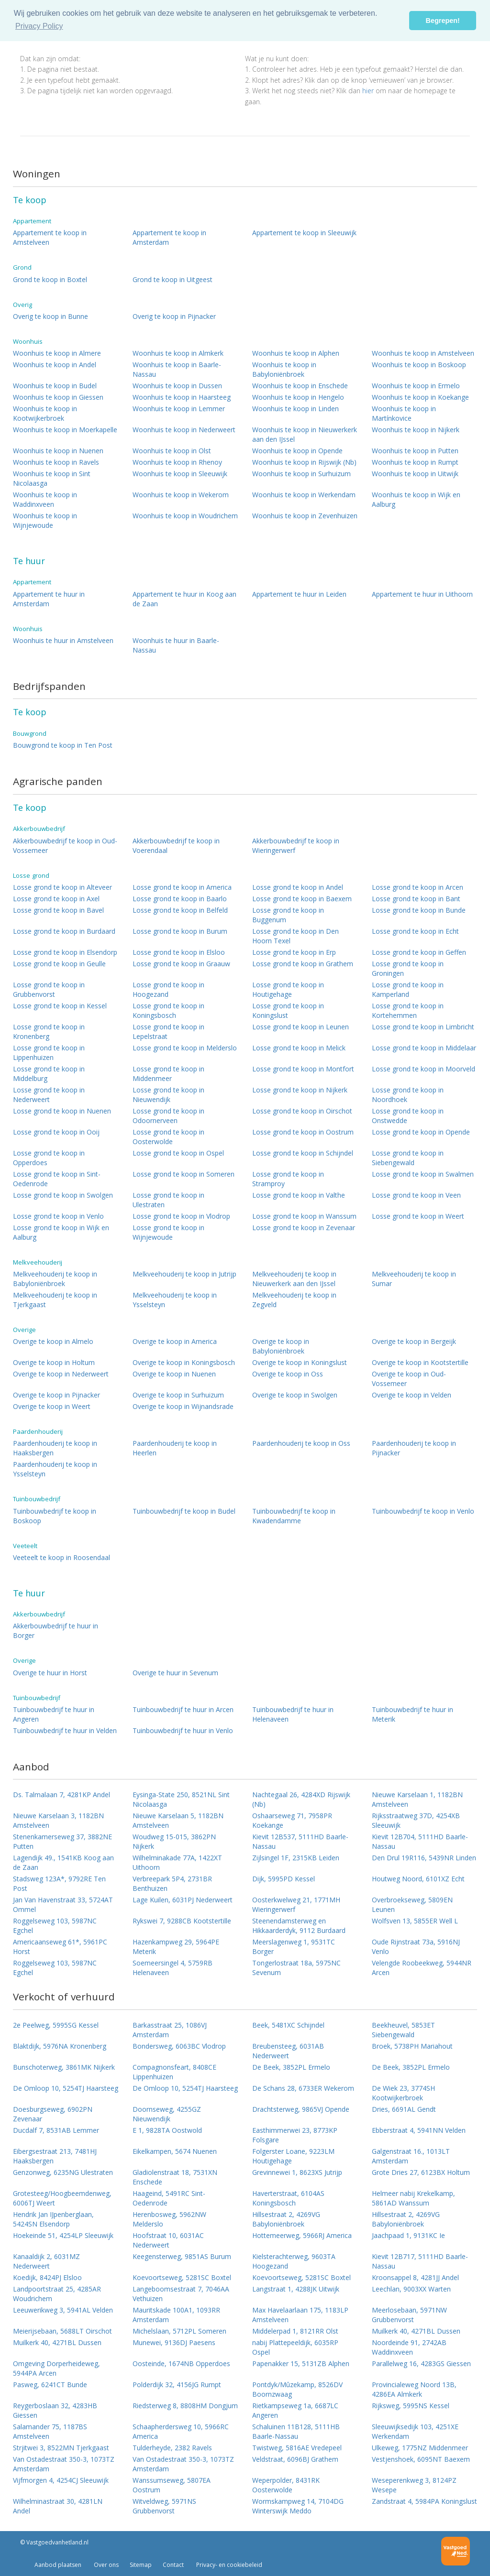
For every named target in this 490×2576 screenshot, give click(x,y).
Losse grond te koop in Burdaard (64, 931)
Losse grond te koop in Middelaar (424, 1047)
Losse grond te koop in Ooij (56, 1131)
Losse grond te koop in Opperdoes (49, 1157)
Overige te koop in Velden (411, 1394)
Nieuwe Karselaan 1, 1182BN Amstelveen (417, 1799)
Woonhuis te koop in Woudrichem (185, 515)
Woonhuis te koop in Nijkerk (415, 429)
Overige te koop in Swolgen (294, 1394)
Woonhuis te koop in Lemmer (179, 408)
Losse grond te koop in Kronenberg (49, 1031)
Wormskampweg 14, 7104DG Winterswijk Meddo (298, 2506)
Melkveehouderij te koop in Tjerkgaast (55, 1299)
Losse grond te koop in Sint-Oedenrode (56, 1178)
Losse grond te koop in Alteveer (62, 887)
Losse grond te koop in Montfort (303, 1068)
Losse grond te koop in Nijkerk (299, 1089)
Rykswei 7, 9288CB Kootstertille (182, 1920)
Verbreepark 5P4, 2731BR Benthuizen (172, 1883)
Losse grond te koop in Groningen (408, 968)
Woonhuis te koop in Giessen (58, 397)
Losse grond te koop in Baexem (302, 898)
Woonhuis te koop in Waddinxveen (45, 499)
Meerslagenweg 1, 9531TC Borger (293, 1946)
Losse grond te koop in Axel (56, 898)
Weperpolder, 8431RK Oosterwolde (286, 2485)
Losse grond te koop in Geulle (59, 963)
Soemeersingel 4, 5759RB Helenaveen (172, 1967)
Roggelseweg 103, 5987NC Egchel (55, 1925)
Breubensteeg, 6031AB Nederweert (288, 2050)
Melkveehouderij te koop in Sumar (414, 1278)
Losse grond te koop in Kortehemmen (408, 1010)
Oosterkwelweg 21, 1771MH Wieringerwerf (296, 1904)
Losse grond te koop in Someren (183, 1174)
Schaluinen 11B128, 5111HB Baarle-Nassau (296, 2431)
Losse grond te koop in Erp (294, 952)
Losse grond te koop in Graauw (181, 963)
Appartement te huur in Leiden (299, 594)
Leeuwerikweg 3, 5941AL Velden (63, 2309)
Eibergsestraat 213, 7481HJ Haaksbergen (55, 2156)
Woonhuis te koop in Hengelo (298, 397)
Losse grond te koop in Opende (421, 1131)
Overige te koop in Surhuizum (178, 1394)
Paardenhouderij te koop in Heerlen (175, 1448)
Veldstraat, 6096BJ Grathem (295, 2459)
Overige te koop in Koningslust (299, 1362)
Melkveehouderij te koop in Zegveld (294, 1299)
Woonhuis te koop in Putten (415, 450)
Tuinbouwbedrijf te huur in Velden (65, 1730)
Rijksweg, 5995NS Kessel (410, 2405)
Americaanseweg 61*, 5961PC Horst (60, 1946)
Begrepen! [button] (443, 20)
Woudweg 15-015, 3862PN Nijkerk (174, 1841)
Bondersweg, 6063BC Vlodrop (179, 2046)
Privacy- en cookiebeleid (228, 2565)
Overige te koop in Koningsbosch (184, 1362)
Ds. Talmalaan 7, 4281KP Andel (61, 1794)
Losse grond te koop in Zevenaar (303, 1227)
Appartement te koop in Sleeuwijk (304, 232)
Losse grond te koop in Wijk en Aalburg (61, 1232)
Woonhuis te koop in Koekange (420, 397)
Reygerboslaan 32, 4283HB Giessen (55, 2410)
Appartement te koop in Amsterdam (169, 237)
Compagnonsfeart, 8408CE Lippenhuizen (174, 2072)
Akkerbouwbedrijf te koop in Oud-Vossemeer (65, 845)
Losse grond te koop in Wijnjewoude (168, 1232)
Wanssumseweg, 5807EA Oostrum (172, 2485)
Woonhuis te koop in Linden (295, 408)
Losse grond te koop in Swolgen (63, 1195)
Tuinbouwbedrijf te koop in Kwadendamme (293, 1515)
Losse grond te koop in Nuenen (62, 1110)
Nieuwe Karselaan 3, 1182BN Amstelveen (58, 1820)
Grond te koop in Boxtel (50, 279)
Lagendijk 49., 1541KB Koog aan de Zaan (63, 1862)
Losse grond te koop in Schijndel (302, 1152)
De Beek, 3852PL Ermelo (291, 2067)
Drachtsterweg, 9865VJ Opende (300, 2109)
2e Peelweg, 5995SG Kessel (56, 2025)
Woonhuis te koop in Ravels (56, 462)
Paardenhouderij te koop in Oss (301, 1443)
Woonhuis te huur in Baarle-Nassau (176, 645)
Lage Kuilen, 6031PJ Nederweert (183, 1899)
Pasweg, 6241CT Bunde (50, 2384)
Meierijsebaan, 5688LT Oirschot (62, 2331)
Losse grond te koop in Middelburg (49, 1073)
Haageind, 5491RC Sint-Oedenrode (169, 2198)
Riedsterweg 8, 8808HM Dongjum (185, 2405)
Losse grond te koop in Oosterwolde (168, 1136)
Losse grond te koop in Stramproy (288, 1178)
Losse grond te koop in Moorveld (423, 1068)
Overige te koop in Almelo (53, 1341)
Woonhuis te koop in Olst (172, 450)
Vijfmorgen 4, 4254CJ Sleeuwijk (61, 2480)
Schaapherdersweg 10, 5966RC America (181, 2431)
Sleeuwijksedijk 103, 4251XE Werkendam (415, 2431)
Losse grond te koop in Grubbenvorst (49, 989)
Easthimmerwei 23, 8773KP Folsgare (294, 2135)
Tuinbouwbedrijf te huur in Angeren (53, 1714)
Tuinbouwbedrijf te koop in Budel (184, 1511)
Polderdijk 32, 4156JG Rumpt (177, 2384)
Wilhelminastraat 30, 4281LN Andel (57, 2506)
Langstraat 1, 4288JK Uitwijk (295, 2288)
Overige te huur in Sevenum (175, 1672)
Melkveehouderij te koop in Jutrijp (184, 1273)
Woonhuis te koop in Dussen (177, 385)
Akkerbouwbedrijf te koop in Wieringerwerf (295, 845)
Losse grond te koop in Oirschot (302, 1110)
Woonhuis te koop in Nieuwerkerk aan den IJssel (304, 434)
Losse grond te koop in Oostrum (303, 1131)
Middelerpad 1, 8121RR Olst (295, 2331)
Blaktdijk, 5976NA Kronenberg (59, 2046)
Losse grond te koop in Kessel (60, 1005)
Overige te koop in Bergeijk (414, 1341)
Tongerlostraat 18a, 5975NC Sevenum (296, 1967)
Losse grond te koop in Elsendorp (65, 952)
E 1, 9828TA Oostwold (167, 2130)
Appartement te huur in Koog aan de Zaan (184, 598)
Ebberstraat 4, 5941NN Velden (419, 2130)
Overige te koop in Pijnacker (56, 1394)
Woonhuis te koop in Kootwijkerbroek (45, 413)
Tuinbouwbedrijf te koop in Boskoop (54, 1515)
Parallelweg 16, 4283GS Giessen (421, 2363)
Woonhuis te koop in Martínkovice (404, 413)
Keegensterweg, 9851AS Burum (182, 2256)
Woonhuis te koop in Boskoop (419, 364)
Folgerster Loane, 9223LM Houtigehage (293, 2156)
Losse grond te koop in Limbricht (423, 1026)
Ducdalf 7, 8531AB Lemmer (56, 2130)
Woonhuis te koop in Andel (54, 364)
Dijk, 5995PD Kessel (283, 1878)
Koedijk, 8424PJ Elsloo (47, 2277)
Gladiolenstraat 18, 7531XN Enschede (175, 2177)
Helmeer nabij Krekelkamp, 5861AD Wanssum (413, 2198)
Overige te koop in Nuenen (174, 1373)
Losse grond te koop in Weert (418, 1216)
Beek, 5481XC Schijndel (288, 2025)
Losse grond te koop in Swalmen (423, 1174)
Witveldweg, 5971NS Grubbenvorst (164, 2506)
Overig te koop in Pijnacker (174, 316)
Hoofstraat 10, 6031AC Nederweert (168, 2240)
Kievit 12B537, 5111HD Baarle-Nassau (300, 1841)
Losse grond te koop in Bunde (419, 910)
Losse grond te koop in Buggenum (288, 915)
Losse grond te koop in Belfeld (180, 910)
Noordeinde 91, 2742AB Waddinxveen (409, 2347)
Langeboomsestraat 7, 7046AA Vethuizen (181, 2293)
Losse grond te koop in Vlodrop (181, 1216)
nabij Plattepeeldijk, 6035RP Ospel (295, 2347)
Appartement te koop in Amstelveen (50, 237)
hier (368, 90)
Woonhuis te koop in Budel (55, 385)
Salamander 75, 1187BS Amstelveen (50, 2431)
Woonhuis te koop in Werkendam (304, 494)
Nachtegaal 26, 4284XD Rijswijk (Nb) (301, 1799)
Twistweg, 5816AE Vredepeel (297, 2447)
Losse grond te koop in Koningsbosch (168, 1010)
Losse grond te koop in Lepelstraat (168, 1031)
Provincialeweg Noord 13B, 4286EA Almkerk (414, 2389)
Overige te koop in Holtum (54, 1362)
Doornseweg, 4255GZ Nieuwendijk (167, 2114)
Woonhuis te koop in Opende (297, 450)
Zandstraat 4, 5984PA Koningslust (424, 2501)
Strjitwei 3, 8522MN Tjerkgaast (61, 2447)
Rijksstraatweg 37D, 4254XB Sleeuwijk (416, 1820)
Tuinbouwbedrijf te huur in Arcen (183, 1709)
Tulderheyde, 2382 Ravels (172, 2447)
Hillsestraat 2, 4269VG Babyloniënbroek (286, 2219)
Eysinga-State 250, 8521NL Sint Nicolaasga (181, 1799)
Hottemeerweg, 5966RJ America (302, 2235)
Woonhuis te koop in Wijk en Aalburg (416, 499)
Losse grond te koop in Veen (416, 1195)
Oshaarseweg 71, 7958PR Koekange (292, 1820)
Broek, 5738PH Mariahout (412, 2046)
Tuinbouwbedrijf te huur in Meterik (412, 1714)
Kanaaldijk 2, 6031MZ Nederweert (46, 2261)
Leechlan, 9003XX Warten (411, 2288)
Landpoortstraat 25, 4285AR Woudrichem (57, 2293)
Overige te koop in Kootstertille (420, 1362)
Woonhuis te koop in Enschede (300, 385)
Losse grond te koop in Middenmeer (168, 1073)
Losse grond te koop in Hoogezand (168, 989)
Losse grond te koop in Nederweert (49, 1094)
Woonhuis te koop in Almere (57, 353)
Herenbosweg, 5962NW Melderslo (169, 2219)
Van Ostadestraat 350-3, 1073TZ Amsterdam (63, 2464)
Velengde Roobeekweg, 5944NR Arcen (421, 1967)
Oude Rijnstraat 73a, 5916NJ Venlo (416, 1946)
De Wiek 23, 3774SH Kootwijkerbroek (403, 2093)
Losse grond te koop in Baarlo (180, 898)
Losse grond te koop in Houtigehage (288, 989)
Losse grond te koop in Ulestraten (168, 1199)
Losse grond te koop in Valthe (298, 1195)
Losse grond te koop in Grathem (302, 963)
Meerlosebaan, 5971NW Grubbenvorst (409, 2314)
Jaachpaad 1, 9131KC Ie (408, 2235)
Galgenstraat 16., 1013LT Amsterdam (411, 2156)
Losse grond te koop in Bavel (58, 910)
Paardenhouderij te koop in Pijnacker (414, 1448)
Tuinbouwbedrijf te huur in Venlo (183, 1730)
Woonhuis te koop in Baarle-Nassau (177, 369)
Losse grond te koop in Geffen (419, 952)
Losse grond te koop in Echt (415, 931)
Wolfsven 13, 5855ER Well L (415, 1920)
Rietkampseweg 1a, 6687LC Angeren (295, 2410)
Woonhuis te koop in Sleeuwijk (180, 473)
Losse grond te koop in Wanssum (304, 1216)
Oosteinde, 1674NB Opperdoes (181, 2363)
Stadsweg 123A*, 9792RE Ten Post (59, 1883)
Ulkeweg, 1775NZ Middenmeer (420, 2447)
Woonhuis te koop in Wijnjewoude (45, 520)
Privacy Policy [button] (39, 26)
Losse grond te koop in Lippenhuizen (49, 1052)
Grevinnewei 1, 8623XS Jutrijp (297, 2172)
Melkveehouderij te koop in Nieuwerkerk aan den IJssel (294, 1278)
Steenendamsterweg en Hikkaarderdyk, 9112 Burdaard (298, 1925)
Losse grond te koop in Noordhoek (408, 1094)
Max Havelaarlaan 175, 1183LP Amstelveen (300, 2314)
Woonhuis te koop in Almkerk (178, 353)
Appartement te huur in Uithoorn (422, 594)
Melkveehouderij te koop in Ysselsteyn (175, 1299)
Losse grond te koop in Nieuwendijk (168, 1094)
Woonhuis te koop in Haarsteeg (182, 397)
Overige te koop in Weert (51, 1406)
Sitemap (141, 2565)
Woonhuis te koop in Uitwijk (415, 473)
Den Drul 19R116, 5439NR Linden (424, 1857)
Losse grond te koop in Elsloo (179, 952)
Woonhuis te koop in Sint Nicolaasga (51, 478)
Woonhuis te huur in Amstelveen (63, 640)
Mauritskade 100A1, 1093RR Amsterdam (176, 2314)
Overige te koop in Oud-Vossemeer (409, 1378)
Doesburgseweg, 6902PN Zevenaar (52, 2114)
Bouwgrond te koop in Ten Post (62, 745)
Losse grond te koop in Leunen (300, 1026)
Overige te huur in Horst (50, 1672)
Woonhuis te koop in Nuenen (58, 450)
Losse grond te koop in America (182, 887)
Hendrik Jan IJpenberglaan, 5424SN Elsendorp (53, 2219)
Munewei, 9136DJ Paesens (174, 2342)
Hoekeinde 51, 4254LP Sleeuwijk (63, 2235)
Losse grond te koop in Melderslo (185, 1047)
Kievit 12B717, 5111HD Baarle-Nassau (420, 2261)
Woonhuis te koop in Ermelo (416, 385)
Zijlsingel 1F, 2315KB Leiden (295, 1857)
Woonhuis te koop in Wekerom (181, 494)
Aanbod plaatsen (57, 2565)
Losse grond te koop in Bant (416, 898)
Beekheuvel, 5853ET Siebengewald (403, 2029)
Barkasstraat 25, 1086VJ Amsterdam (170, 2029)
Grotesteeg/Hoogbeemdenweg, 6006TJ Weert (62, 2198)
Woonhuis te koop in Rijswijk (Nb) (304, 462)
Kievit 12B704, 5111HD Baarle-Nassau (420, 1841)
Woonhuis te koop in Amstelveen (423, 353)
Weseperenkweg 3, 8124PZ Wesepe (414, 2485)
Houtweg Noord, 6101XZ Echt (418, 1878)
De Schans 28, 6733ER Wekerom (303, 2088)
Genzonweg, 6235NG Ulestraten (63, 2172)
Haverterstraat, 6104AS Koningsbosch (288, 2198)
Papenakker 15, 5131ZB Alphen (300, 2363)
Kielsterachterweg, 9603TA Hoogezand (293, 2261)
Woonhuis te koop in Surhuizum (301, 473)
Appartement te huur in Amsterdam (49, 598)
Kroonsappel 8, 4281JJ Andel (415, 2277)
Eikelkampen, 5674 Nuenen (175, 2151)
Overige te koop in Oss (287, 1373)
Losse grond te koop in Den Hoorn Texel (295, 936)
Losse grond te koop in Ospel (178, 1152)
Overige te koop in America (175, 1341)
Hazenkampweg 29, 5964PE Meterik (176, 1946)
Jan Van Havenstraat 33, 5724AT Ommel (63, 1904)
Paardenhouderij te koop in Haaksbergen (55, 1448)
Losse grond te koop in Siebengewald (408, 1157)
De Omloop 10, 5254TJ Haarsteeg (65, 2088)
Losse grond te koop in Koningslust (288, 1010)
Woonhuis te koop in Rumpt (415, 462)
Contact (173, 2565)
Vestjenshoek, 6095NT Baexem (421, 2459)
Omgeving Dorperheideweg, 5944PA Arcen (56, 2368)
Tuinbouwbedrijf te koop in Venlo (423, 1511)
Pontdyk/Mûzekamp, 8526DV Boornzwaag (297, 2389)
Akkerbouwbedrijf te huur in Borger (55, 1630)
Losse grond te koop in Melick (298, 1047)
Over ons (105, 2565)
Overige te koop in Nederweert (61, 1373)
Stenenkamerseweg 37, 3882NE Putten (62, 1841)
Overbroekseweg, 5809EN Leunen (412, 1904)
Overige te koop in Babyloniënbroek (280, 1346)
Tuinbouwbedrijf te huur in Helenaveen (293, 1714)
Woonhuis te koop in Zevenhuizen (304, 515)
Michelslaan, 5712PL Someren (179, 2331)
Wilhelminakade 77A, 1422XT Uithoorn (177, 1862)
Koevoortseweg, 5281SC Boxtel (182, 2277)
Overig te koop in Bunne (50, 316)
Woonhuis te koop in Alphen (295, 353)
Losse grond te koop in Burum (180, 931)
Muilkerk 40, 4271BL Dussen (416, 2331)
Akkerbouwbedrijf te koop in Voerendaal (176, 845)
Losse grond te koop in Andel (297, 887)
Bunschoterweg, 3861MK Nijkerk (64, 2067)
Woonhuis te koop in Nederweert (184, 429)
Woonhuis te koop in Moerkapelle (65, 429)
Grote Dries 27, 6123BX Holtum (421, 2172)
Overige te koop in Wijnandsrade (183, 1406)
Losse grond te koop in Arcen (417, 887)
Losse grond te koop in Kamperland (408, 989)
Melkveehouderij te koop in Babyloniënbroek (55, 1278)
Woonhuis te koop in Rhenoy (177, 462)
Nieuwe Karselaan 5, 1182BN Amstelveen (178, 1820)
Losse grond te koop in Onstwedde (408, 1115)
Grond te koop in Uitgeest (172, 279)
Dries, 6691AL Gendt (404, 2109)
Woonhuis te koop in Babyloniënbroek (284, 369)
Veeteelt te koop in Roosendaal (61, 1557)
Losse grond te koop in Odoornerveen (168, 1115)
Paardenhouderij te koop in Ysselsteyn (55, 1469)
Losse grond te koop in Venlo (58, 1216)
